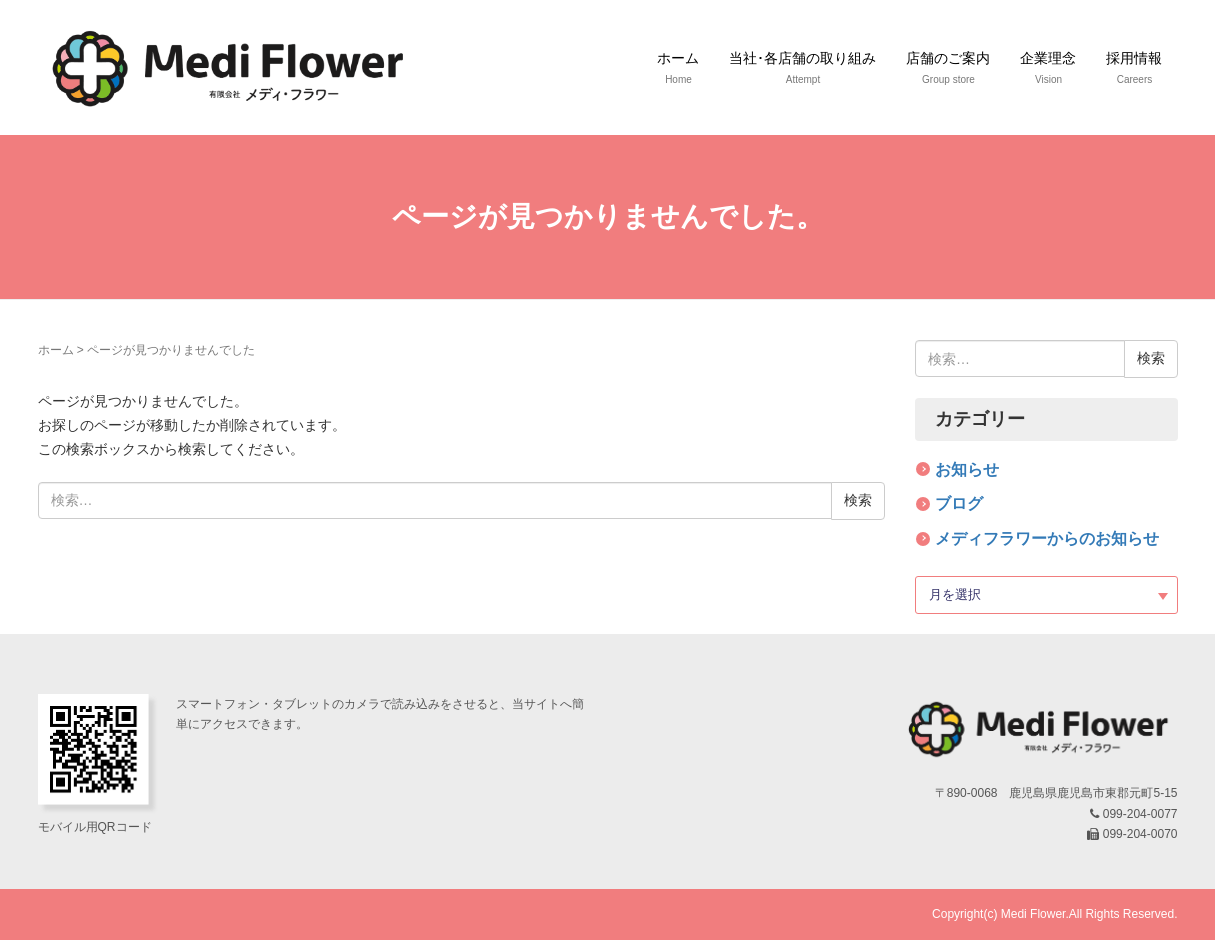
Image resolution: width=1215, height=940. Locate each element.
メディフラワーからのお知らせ (1047, 538)
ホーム (56, 350)
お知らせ (967, 469)
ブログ (959, 503)
